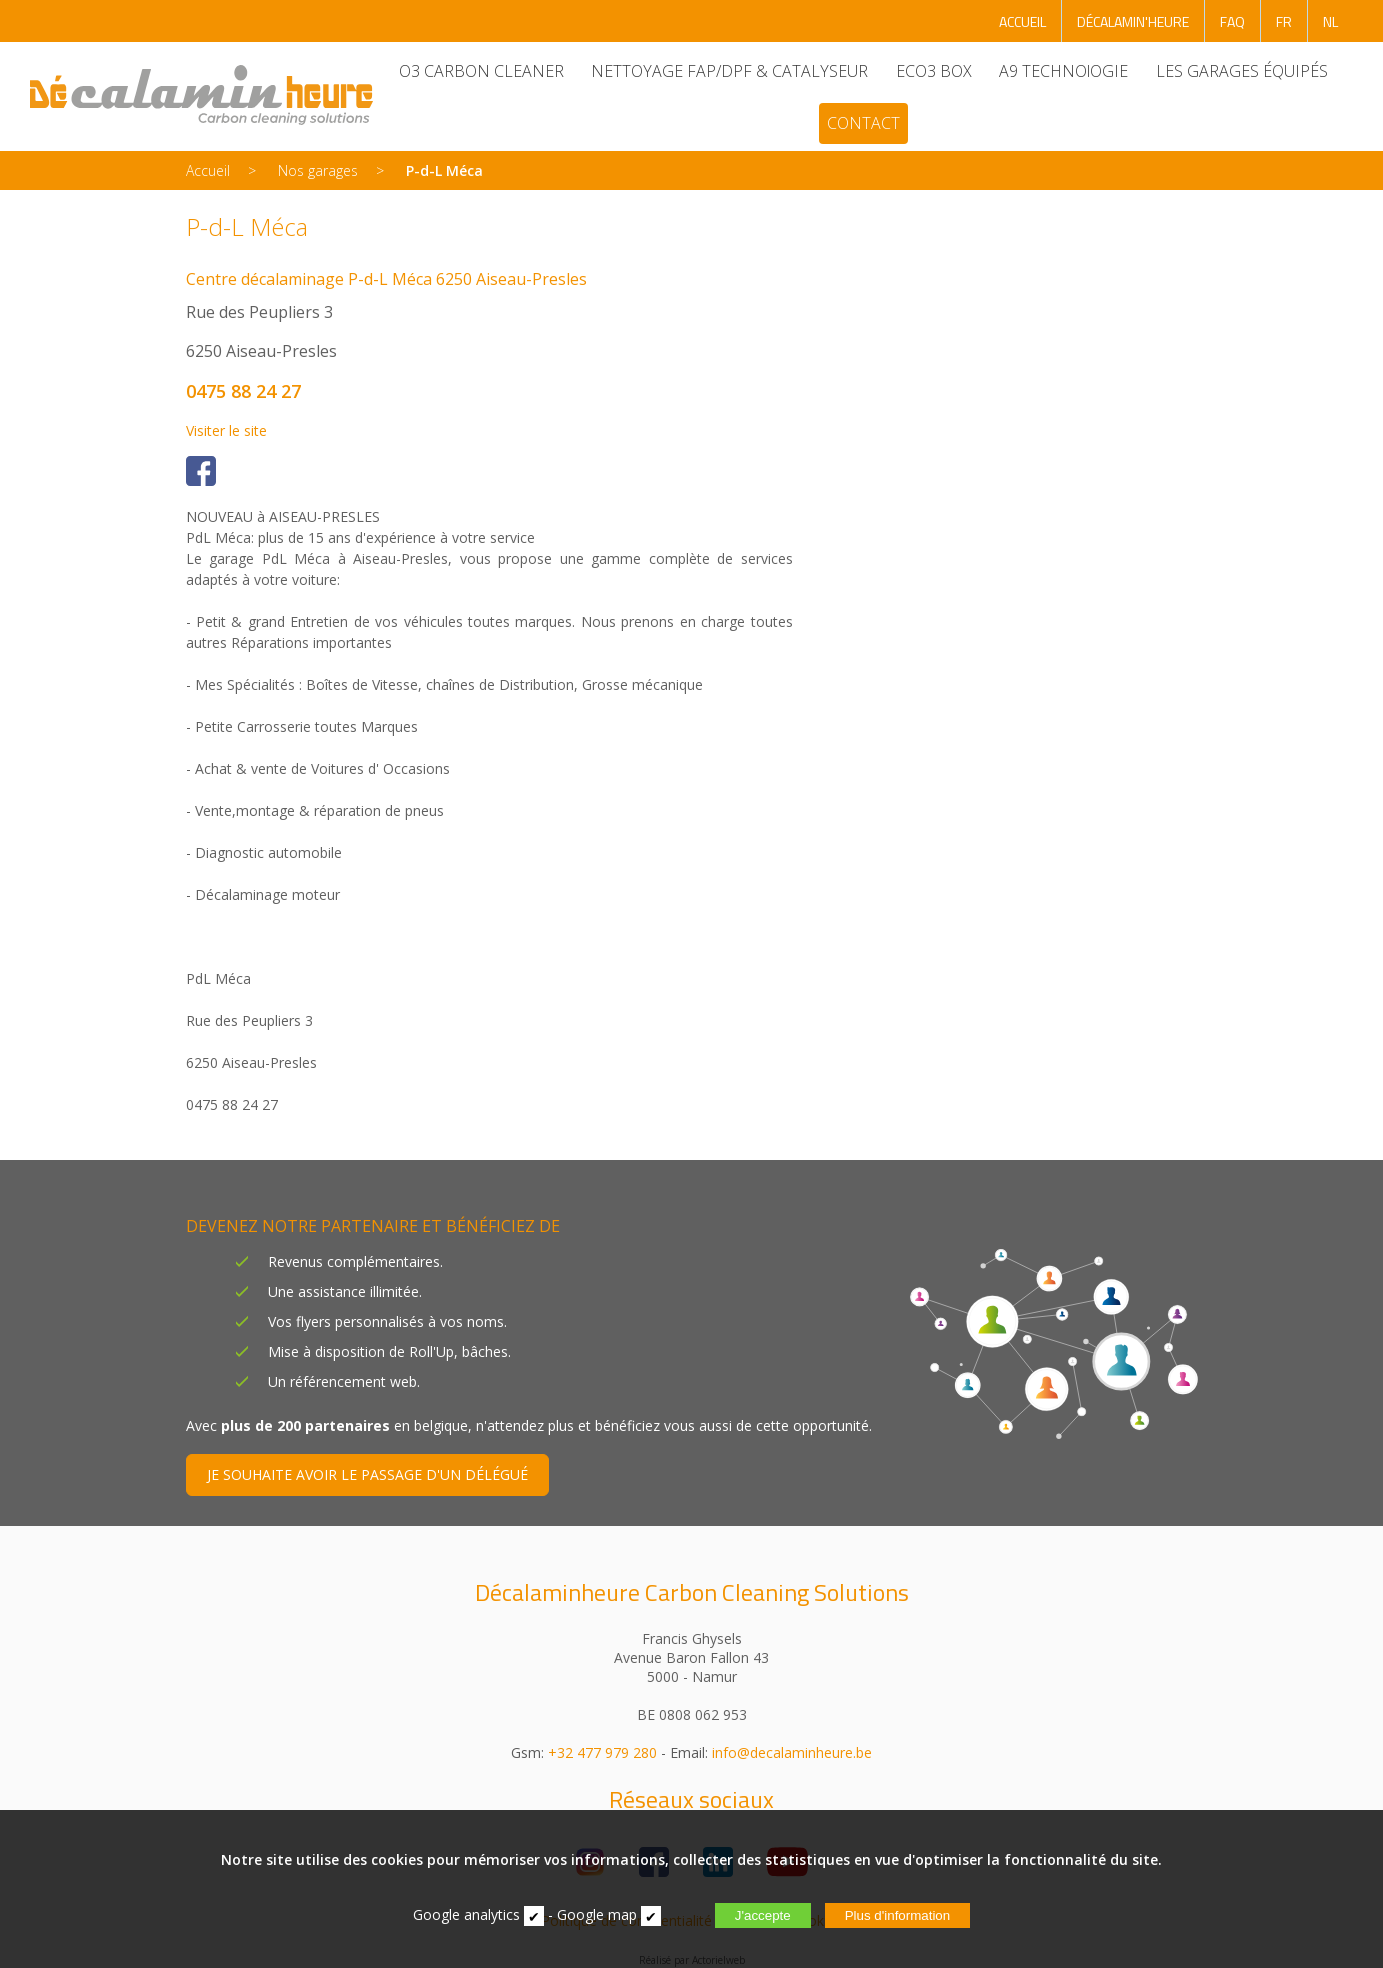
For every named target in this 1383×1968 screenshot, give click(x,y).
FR (1284, 21)
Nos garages (318, 170)
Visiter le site (226, 430)
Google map (597, 1914)
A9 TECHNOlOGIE (1063, 71)
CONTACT (862, 123)
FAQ (1232, 21)
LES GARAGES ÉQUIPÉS (1241, 71)
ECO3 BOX (933, 71)
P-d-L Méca (444, 170)
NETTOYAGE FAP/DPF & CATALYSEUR (729, 71)
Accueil (208, 170)
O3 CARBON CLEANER (480, 71)
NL (1330, 21)
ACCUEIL (1022, 21)
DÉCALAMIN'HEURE (1133, 21)
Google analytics (466, 1914)
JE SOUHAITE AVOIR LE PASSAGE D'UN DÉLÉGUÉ (367, 1474)
